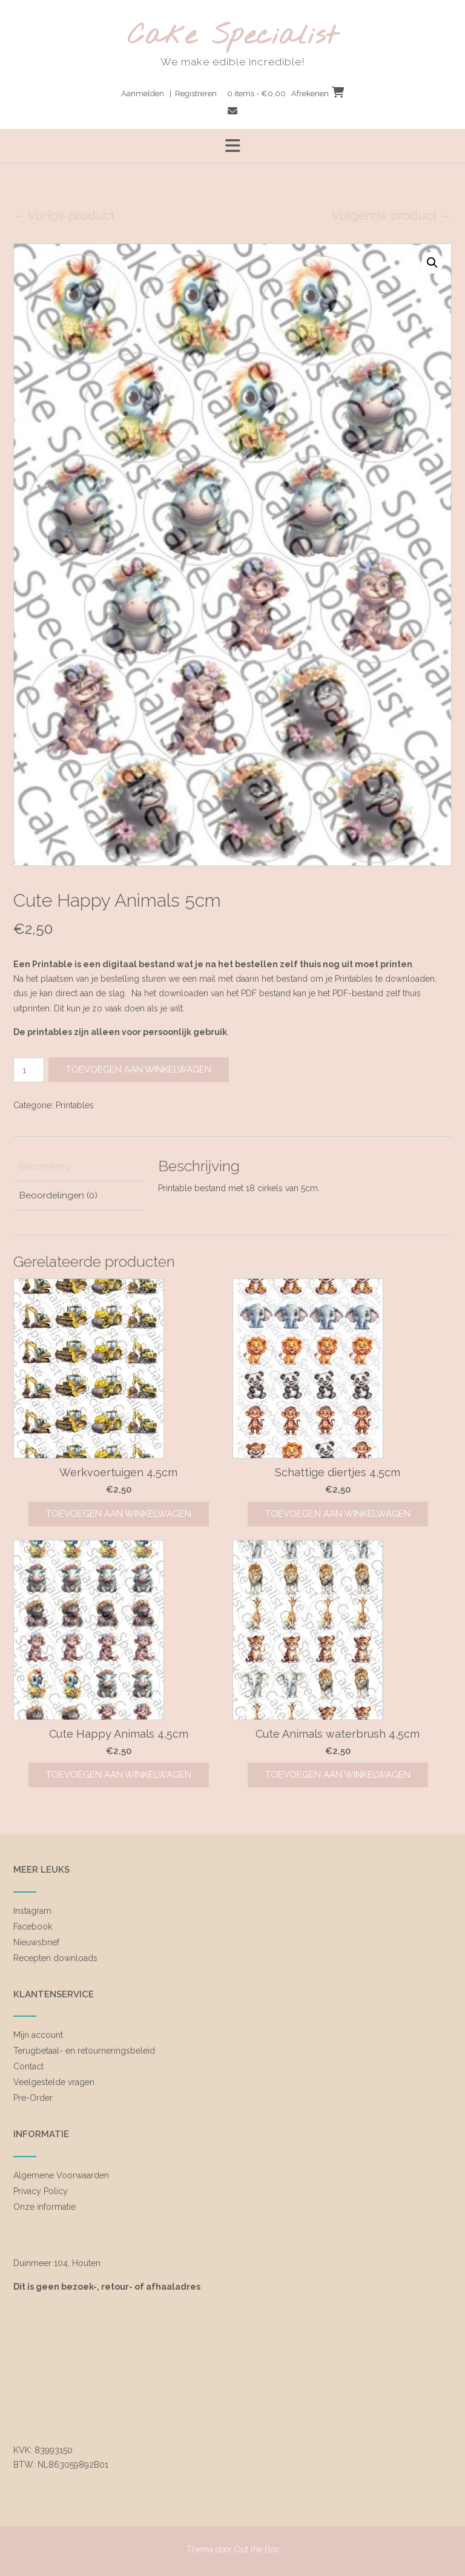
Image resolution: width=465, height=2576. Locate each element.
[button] (432, 263)
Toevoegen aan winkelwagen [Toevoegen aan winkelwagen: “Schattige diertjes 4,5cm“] (338, 1513)
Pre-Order (33, 2098)
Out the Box (256, 2549)
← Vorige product (63, 215)
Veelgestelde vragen (53, 2082)
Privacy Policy (40, 2191)
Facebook (32, 1926)
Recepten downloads (55, 1958)
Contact (28, 2066)
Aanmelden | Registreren (169, 93)
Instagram (32, 1911)
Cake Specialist (233, 36)
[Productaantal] (28, 1069)
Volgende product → (392, 215)
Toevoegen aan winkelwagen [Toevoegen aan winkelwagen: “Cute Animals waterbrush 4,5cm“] (338, 1774)
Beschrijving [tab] (45, 1166)
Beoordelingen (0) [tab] (58, 1195)
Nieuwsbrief (36, 1942)
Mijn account (38, 2035)
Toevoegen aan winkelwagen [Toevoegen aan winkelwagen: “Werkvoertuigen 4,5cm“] (118, 1513)
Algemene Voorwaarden (61, 2175)
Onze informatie (44, 2207)
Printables (75, 1105)
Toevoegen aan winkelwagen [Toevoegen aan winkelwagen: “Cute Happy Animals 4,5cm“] (118, 1774)
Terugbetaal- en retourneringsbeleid (84, 2050)
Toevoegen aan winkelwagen (138, 1069)
